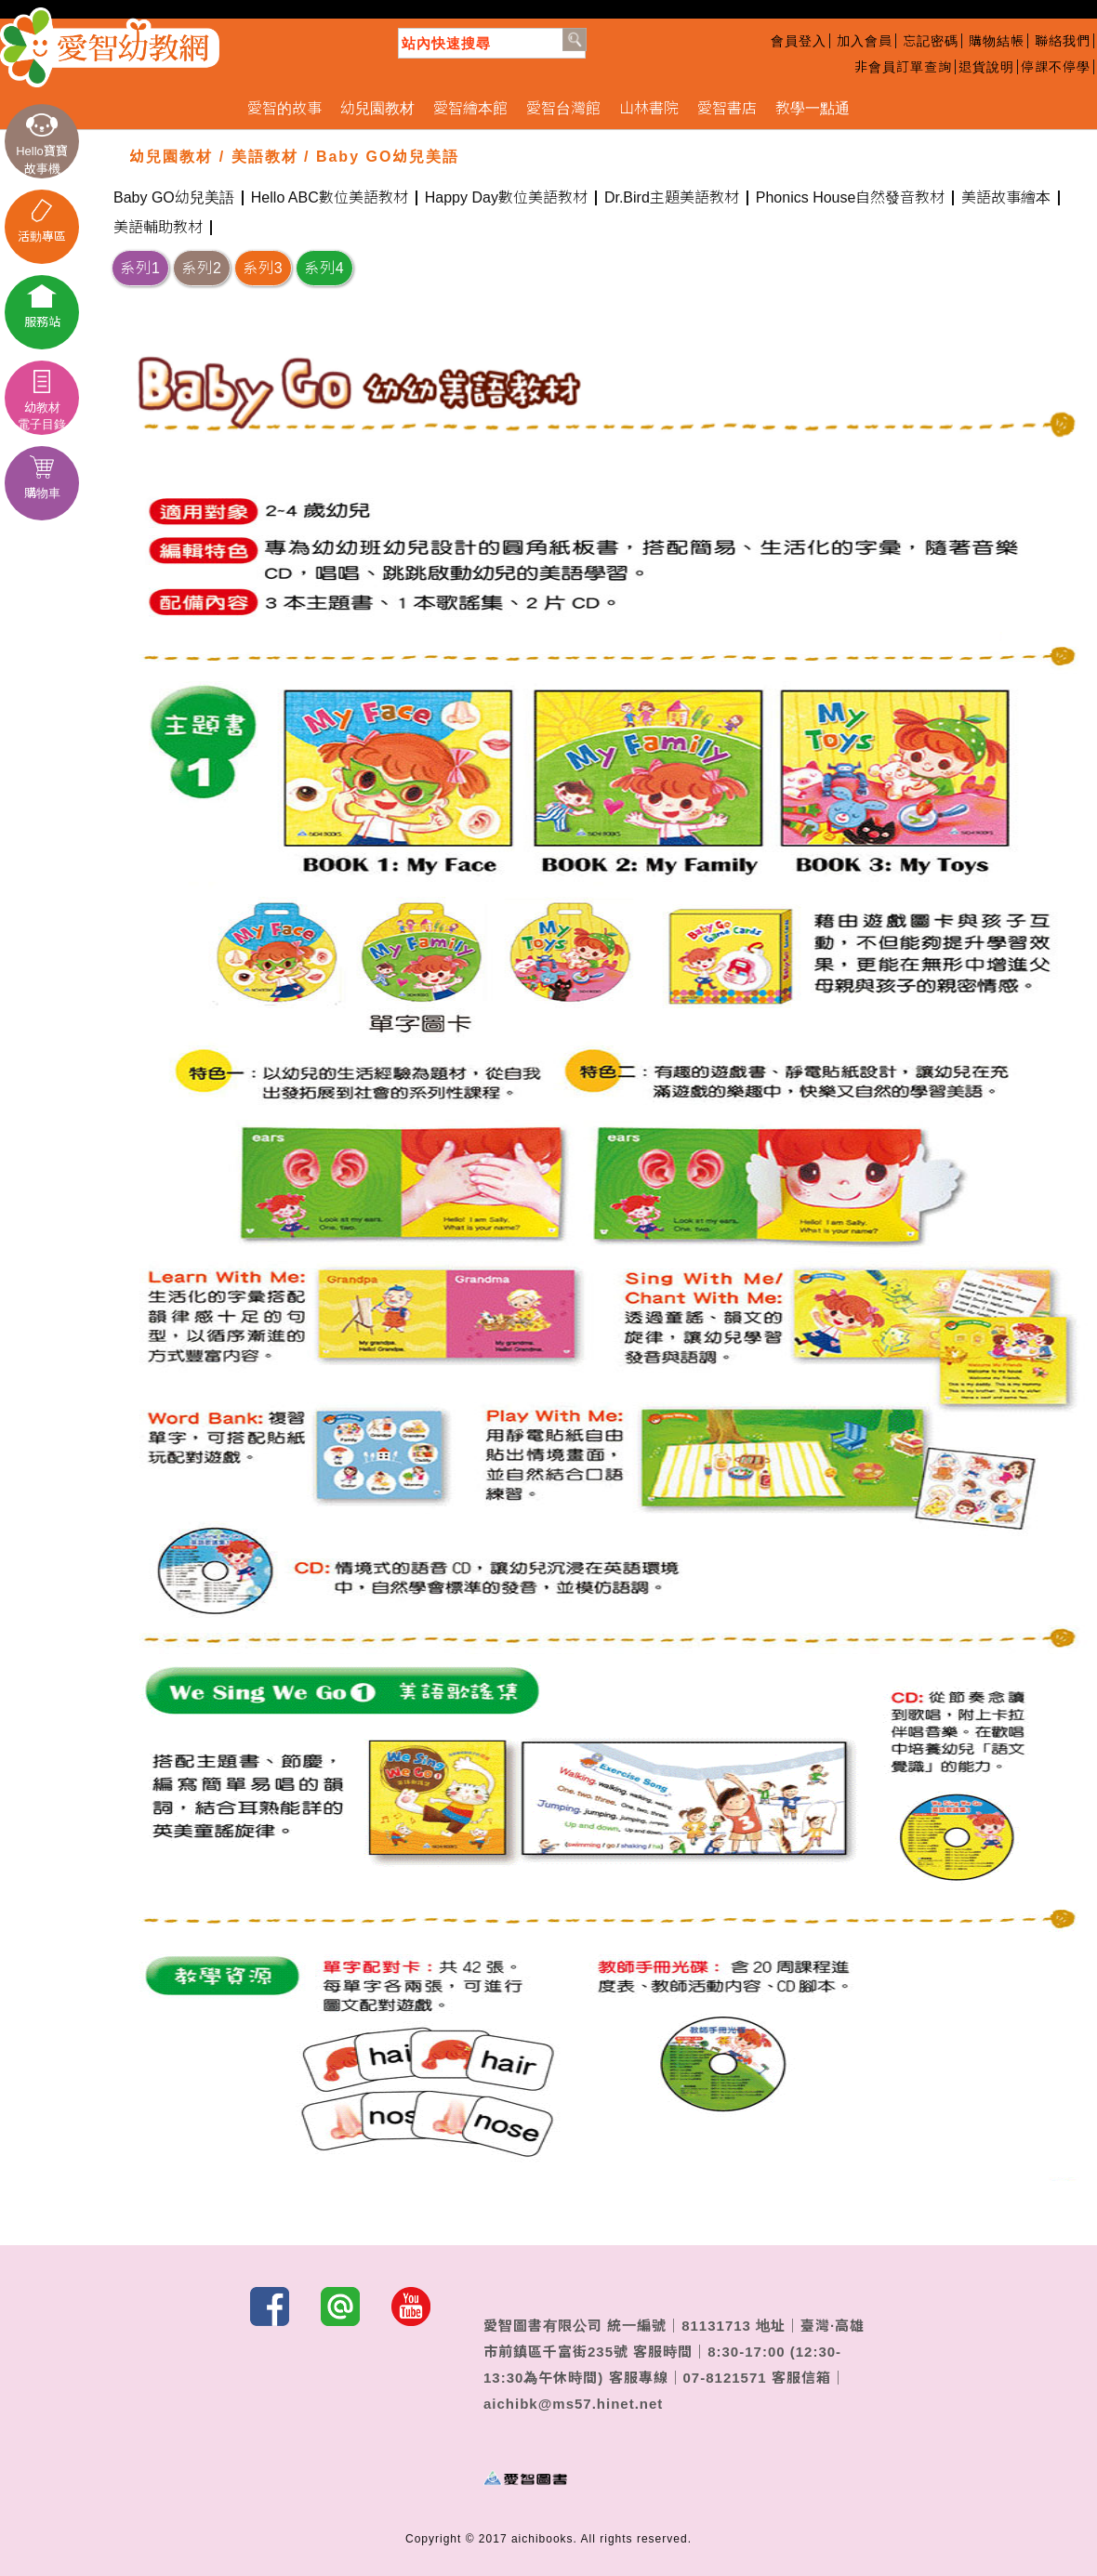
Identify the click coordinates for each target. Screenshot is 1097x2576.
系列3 (263, 268)
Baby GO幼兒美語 (173, 198)
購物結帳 (996, 40)
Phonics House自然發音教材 (850, 198)
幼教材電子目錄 (42, 400)
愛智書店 (727, 108)
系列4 (324, 268)
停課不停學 (1055, 66)
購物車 (42, 477)
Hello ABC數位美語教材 (329, 198)
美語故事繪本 (1006, 198)
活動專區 (42, 221)
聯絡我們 (1062, 40)
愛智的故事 (284, 108)
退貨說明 (986, 66)
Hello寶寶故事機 (42, 144)
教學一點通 (812, 108)
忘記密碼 (930, 40)
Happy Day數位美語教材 (506, 198)
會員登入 (798, 40)
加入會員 (864, 40)
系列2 (201, 268)
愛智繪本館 (470, 108)
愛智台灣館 (563, 108)
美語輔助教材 (158, 227)
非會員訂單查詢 (903, 66)
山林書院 (649, 108)
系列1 (140, 268)
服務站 (42, 306)
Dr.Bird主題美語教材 (671, 198)
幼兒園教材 (377, 108)
